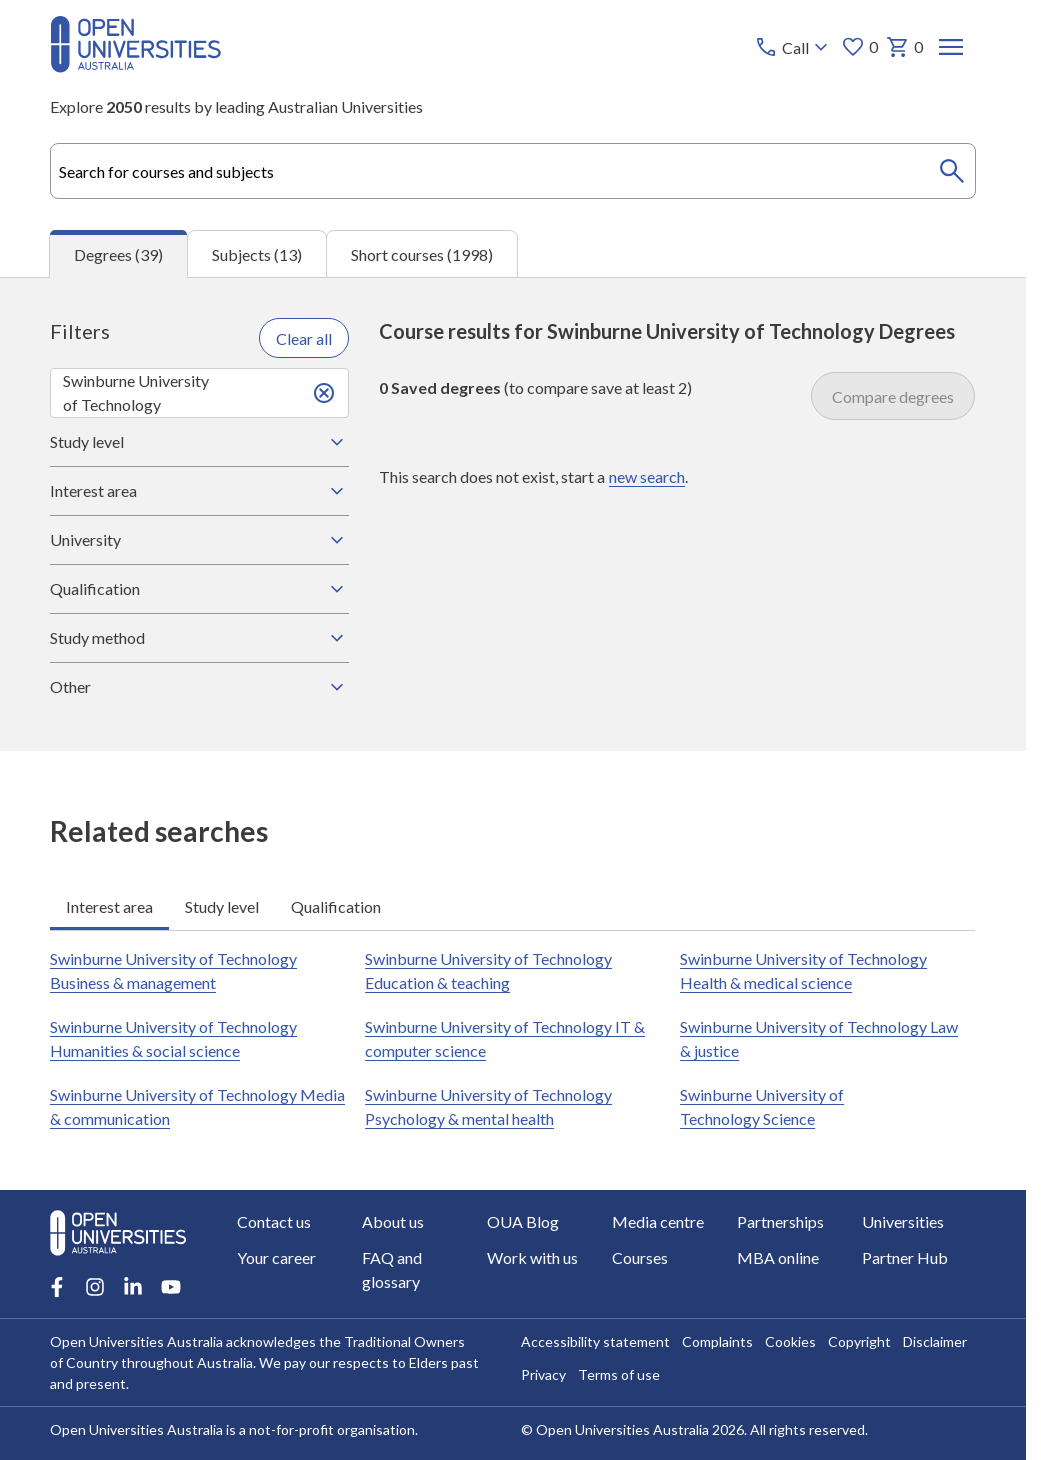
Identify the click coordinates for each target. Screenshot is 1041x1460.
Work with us (532, 1257)
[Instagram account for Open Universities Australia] (95, 1287)
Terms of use (619, 1374)
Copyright (859, 1341)
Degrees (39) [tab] (118, 254)
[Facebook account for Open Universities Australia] (57, 1287)
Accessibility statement (595, 1341)
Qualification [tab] (336, 905)
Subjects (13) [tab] (257, 253)
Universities (904, 1221)
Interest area (199, 491)
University (199, 540)
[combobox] (512, 171)
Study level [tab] (222, 905)
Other (199, 687)
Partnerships (781, 1221)
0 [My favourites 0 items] (860, 47)
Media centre (659, 1221)
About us (393, 1221)
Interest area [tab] (109, 905)
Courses (641, 1257)
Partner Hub (906, 1257)
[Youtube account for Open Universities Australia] (171, 1287)
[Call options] (794, 47)
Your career (276, 1257)
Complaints (717, 1341)
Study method (199, 638)
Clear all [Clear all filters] (304, 337)
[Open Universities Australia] (135, 66)
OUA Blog (523, 1221)
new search (647, 475)
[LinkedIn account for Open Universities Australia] (133, 1287)
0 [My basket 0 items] (905, 47)
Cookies (790, 1341)
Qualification (199, 589)
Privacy (543, 1374)
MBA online (779, 1257)
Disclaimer (935, 1341)
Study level (199, 442)
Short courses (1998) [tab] (422, 253)
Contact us (274, 1221)
